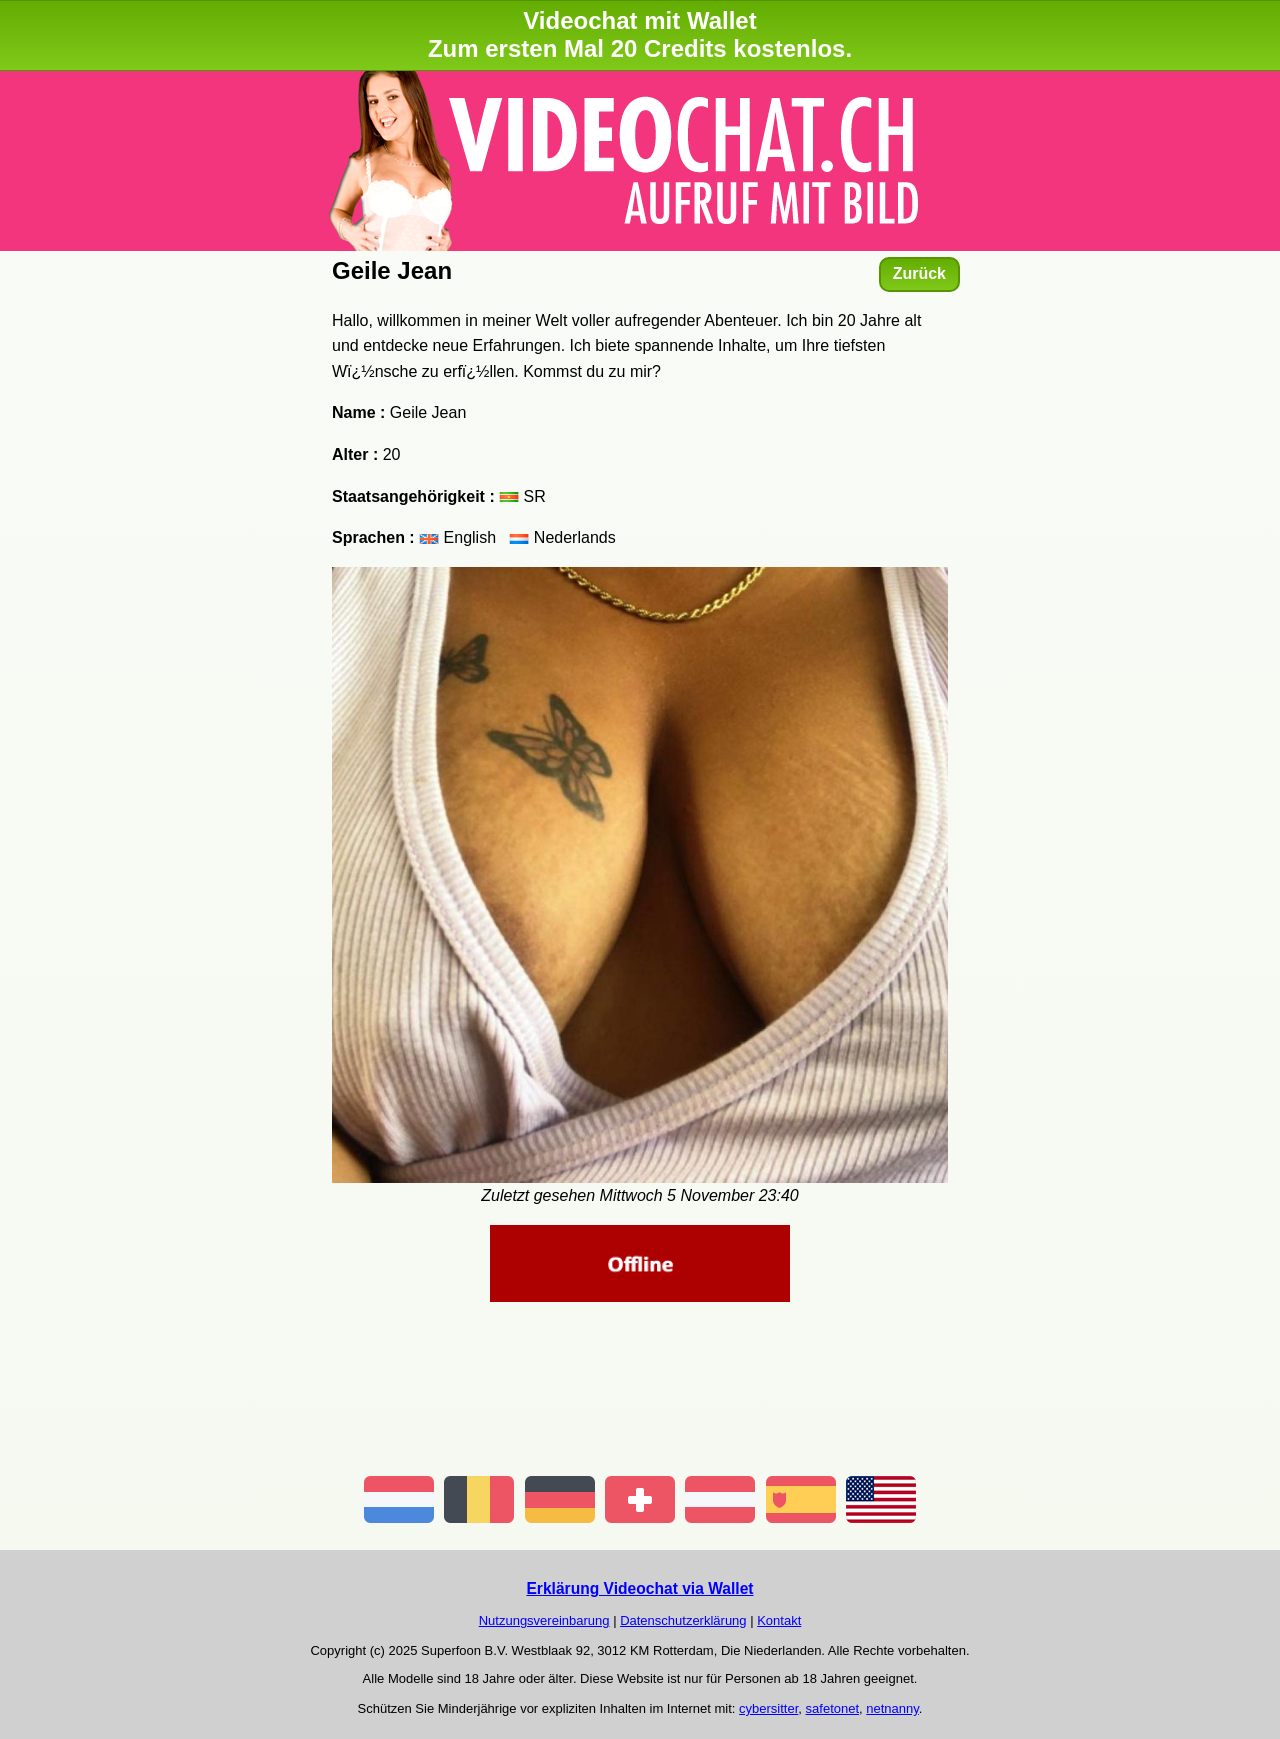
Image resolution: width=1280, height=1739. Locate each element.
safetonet (833, 1708)
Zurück (919, 273)
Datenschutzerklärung (683, 1620)
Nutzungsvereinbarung (544, 1620)
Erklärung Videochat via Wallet (639, 1588)
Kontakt (779, 1620)
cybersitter (768, 1708)
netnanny (892, 1708)
